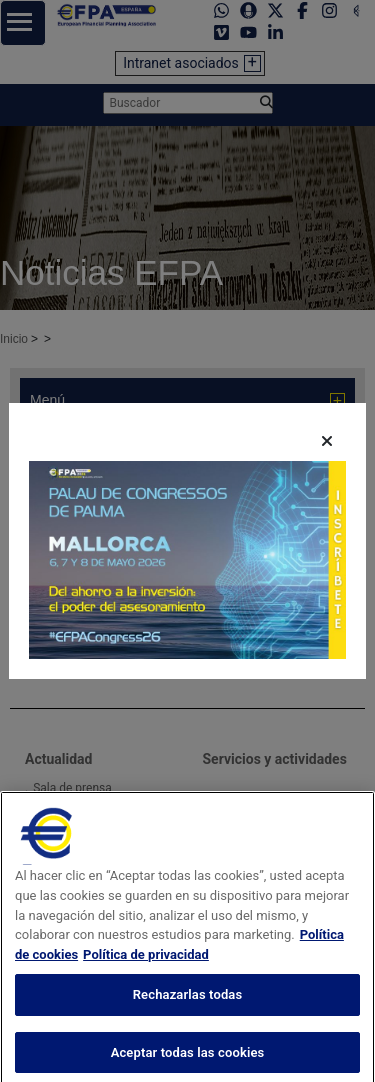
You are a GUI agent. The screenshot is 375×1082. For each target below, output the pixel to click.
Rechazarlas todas (188, 1019)
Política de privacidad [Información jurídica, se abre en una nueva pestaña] (146, 978)
